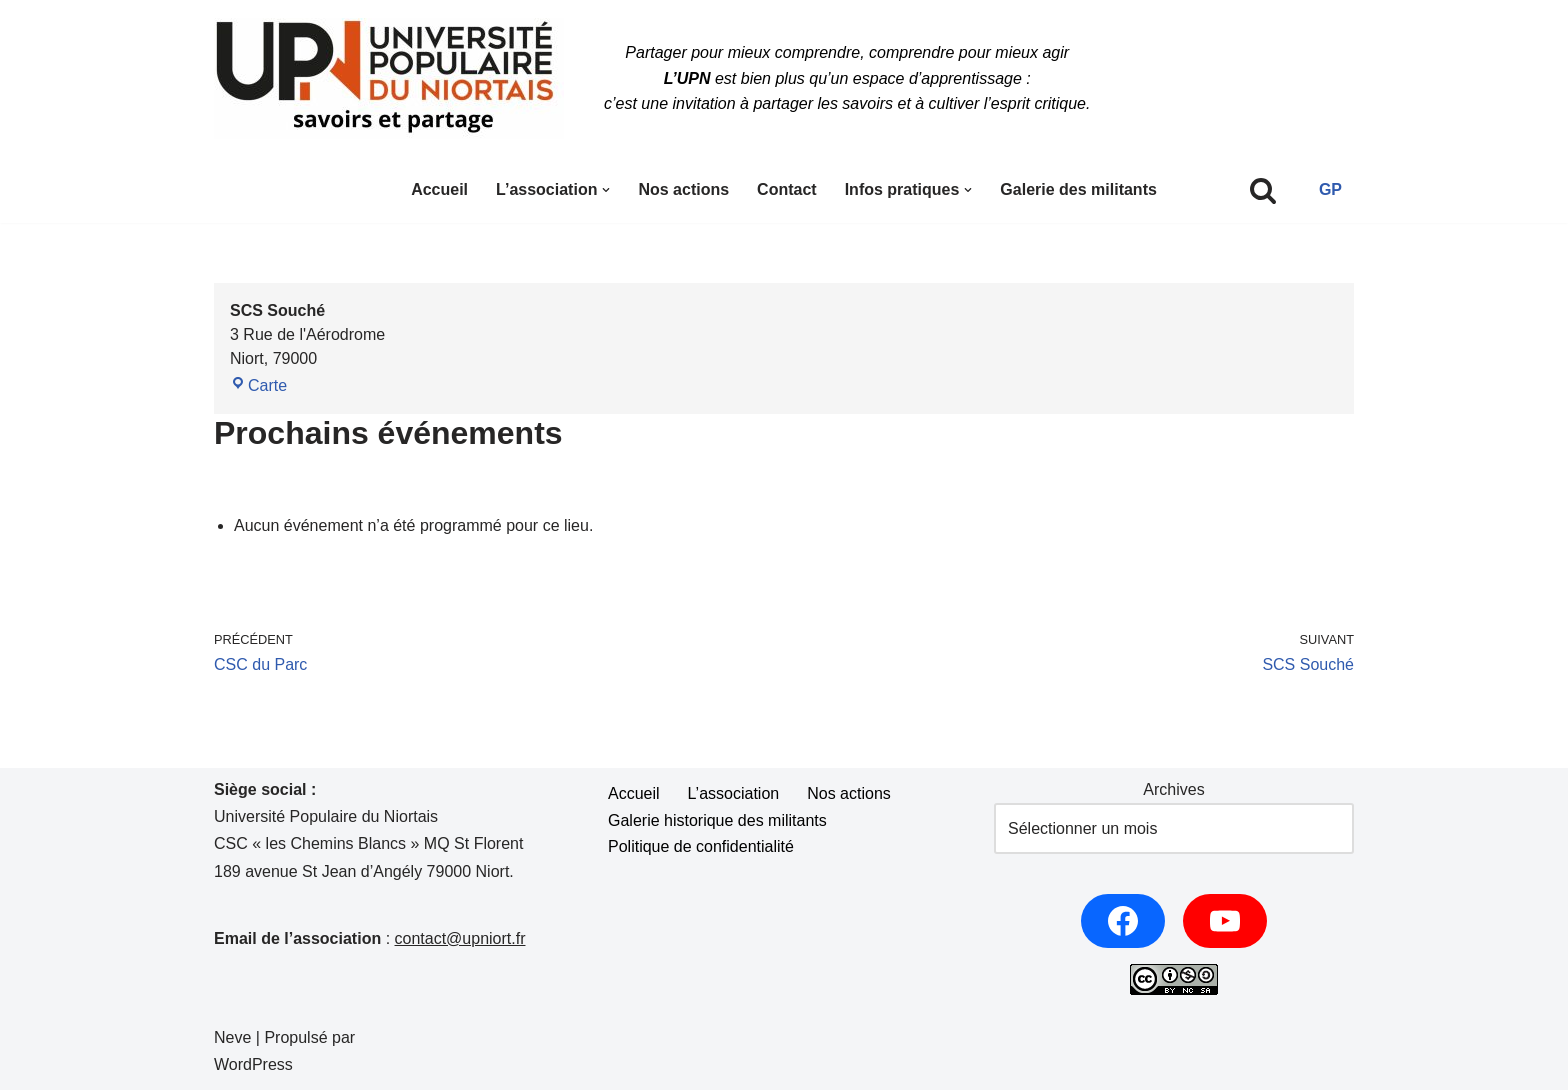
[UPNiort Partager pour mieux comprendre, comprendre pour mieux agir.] (389, 78)
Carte (258, 385)
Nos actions (683, 189)
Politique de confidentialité (701, 846)
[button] (606, 190)
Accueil (439, 189)
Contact (787, 189)
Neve (232, 1037)
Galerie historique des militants (717, 820)
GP (1330, 189)
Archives (1173, 789)
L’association (734, 793)
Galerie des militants (1078, 189)
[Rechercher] (1263, 190)
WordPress (253, 1064)
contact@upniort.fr (460, 938)
